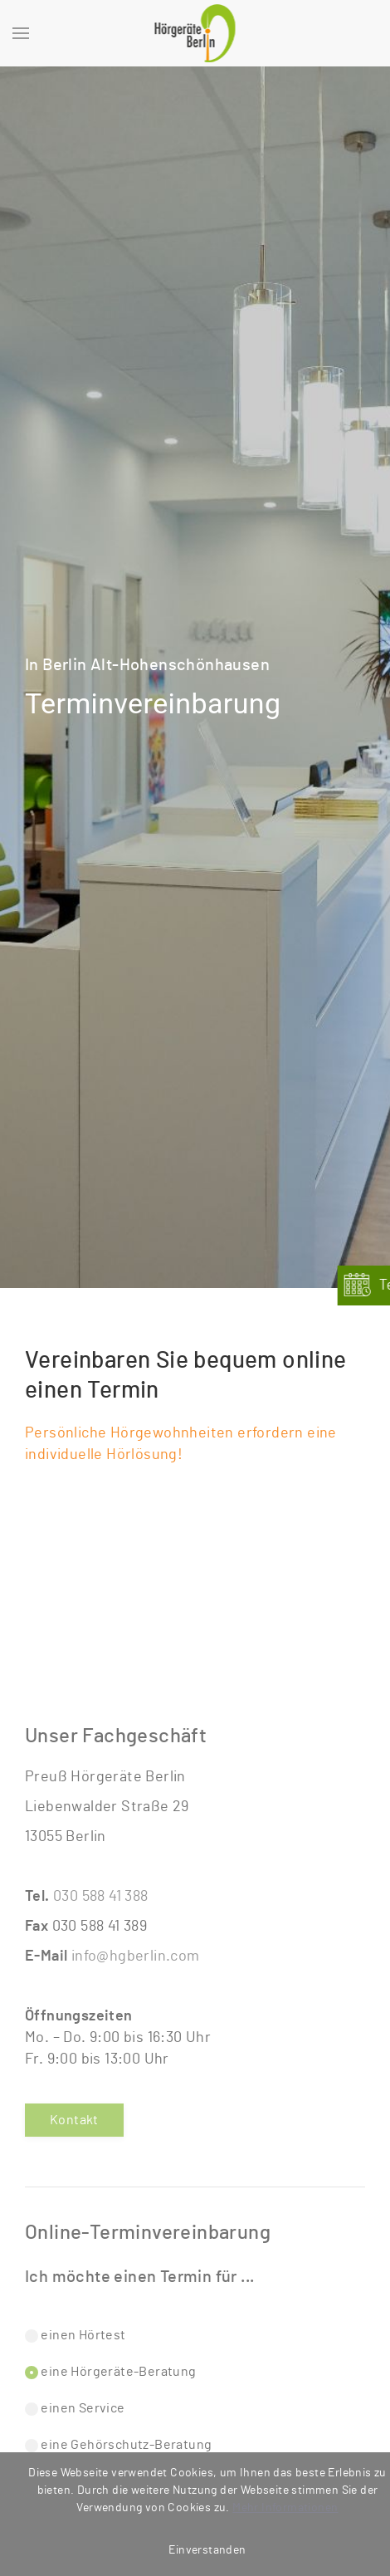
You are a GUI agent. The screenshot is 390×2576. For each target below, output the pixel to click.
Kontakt (74, 2120)
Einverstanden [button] (207, 2550)
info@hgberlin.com (135, 1956)
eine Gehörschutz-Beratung (118, 2445)
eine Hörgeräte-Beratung (111, 2372)
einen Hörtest (75, 2336)
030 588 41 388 (101, 1896)
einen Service (75, 2409)
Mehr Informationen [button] (285, 2508)
